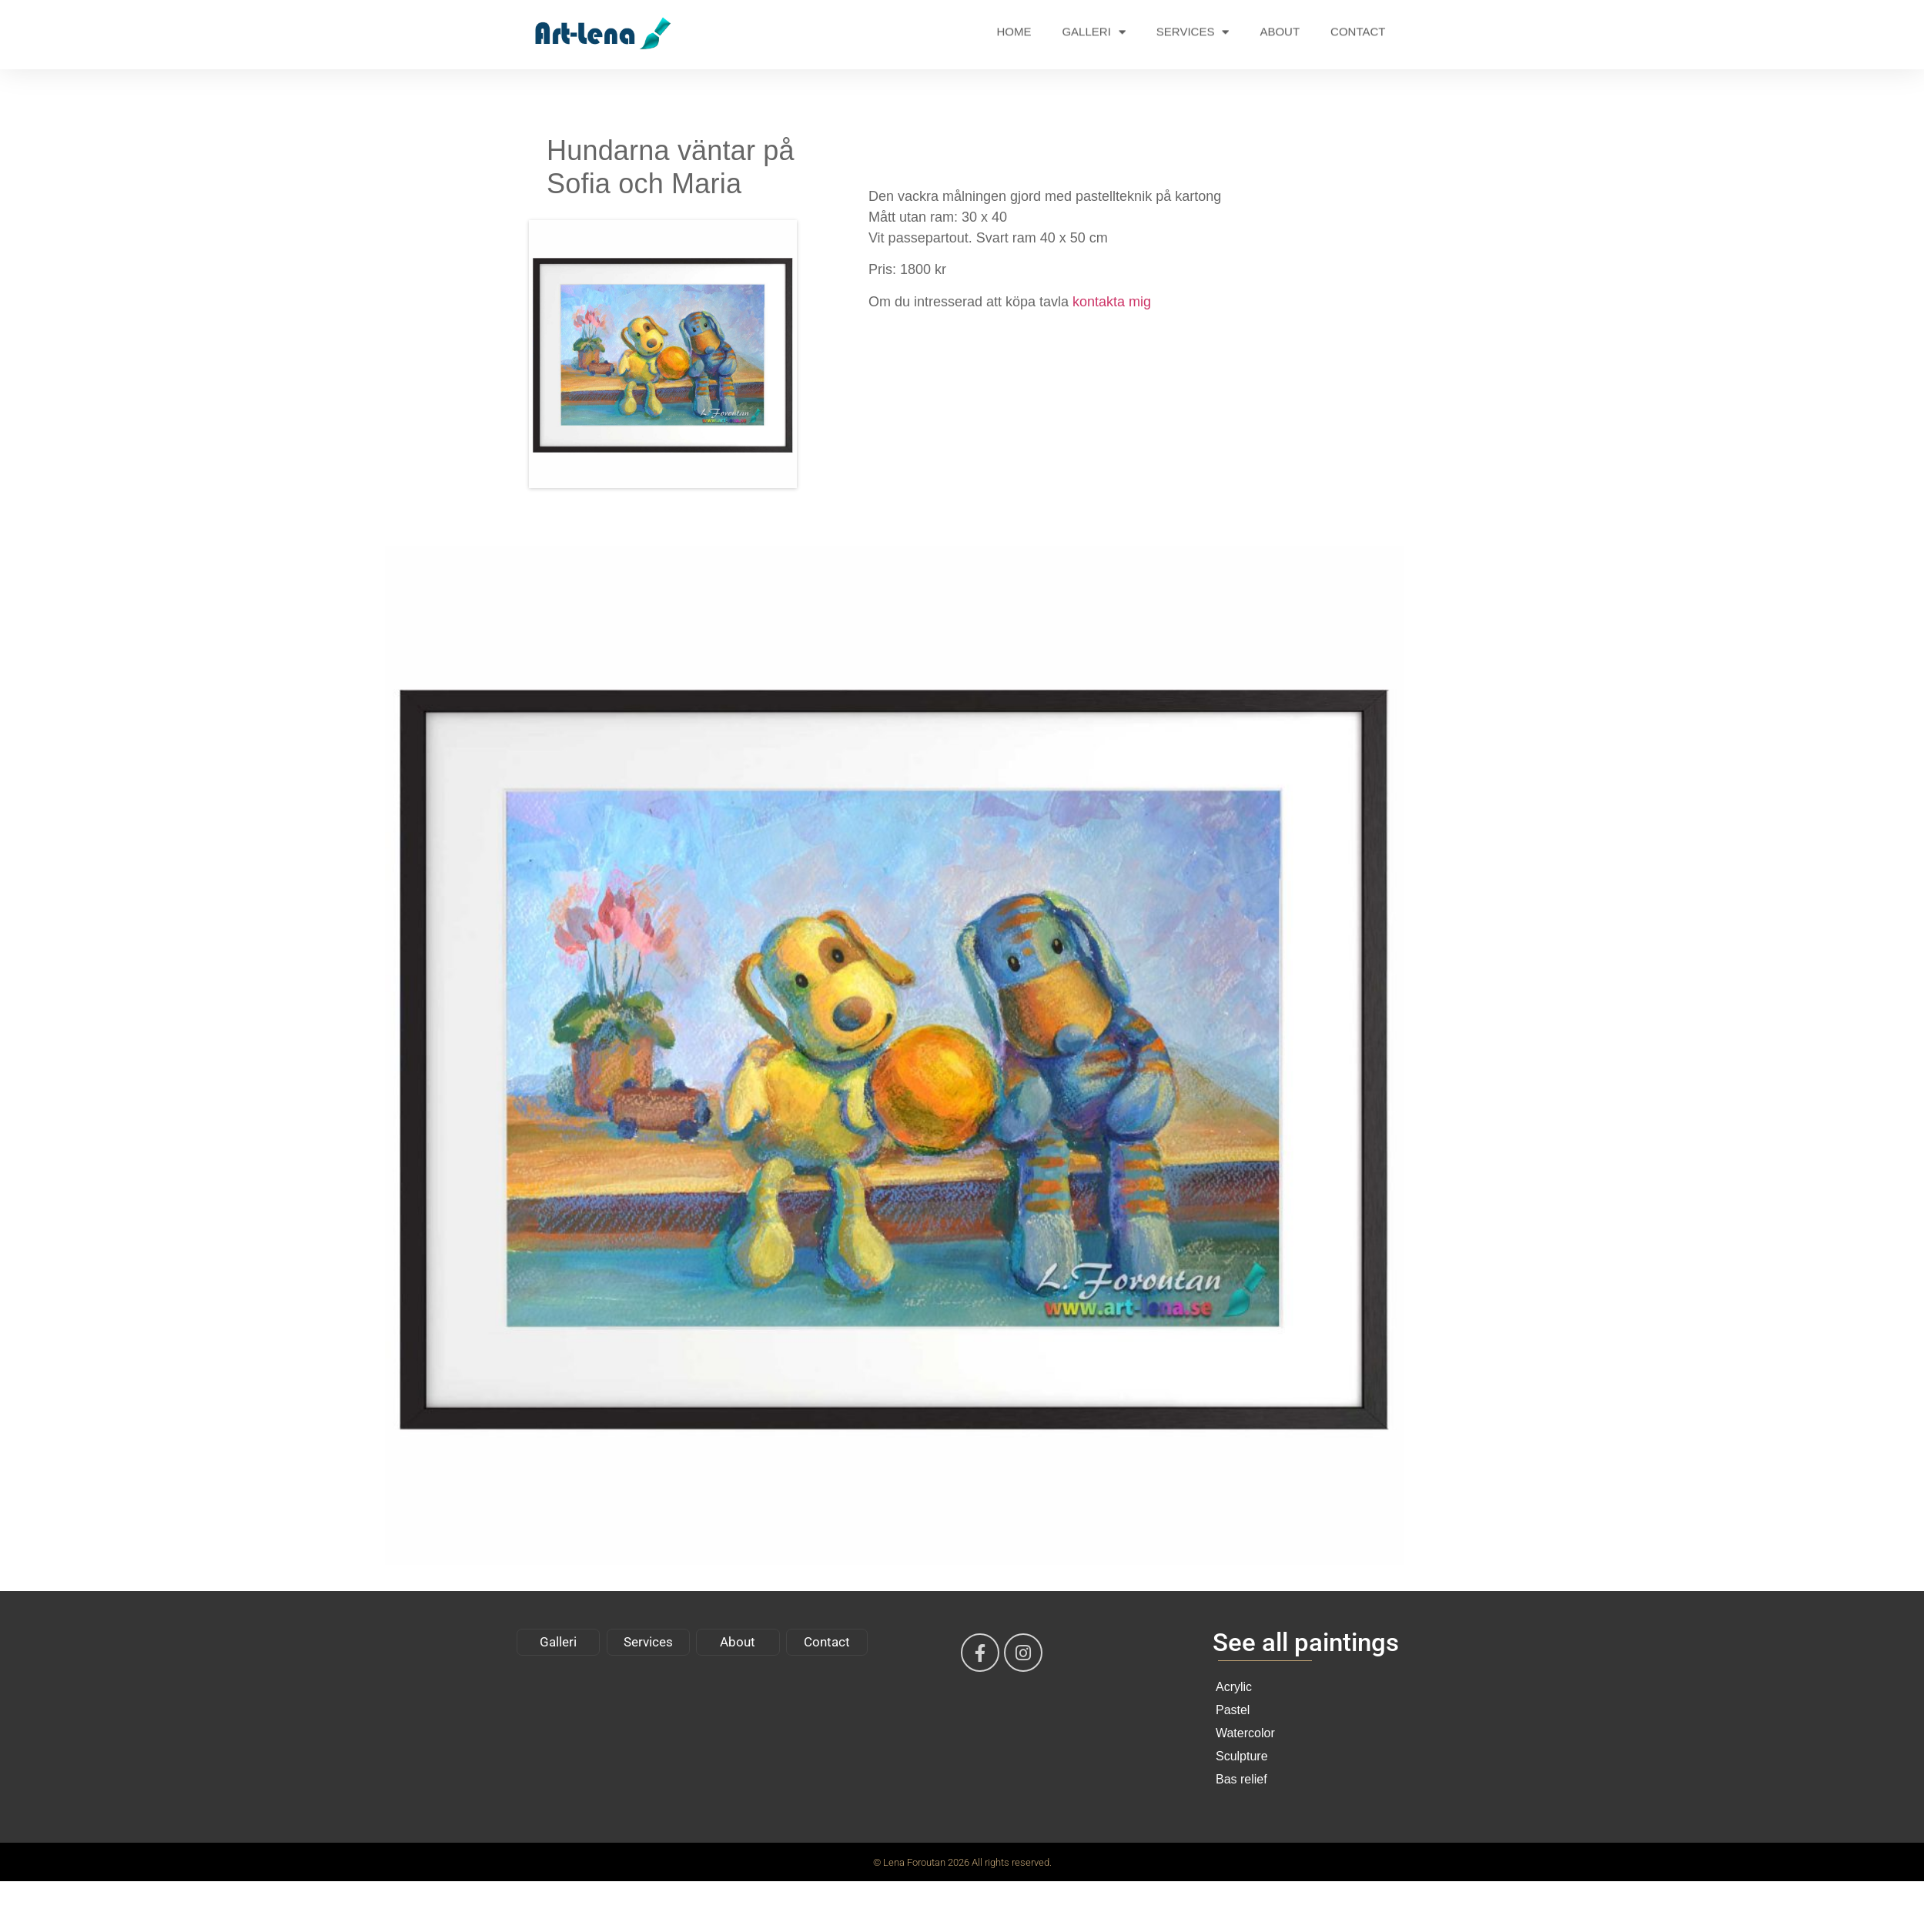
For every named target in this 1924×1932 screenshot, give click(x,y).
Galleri (558, 1642)
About (737, 1642)
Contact (827, 1642)
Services (648, 1642)
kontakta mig (1111, 301)
